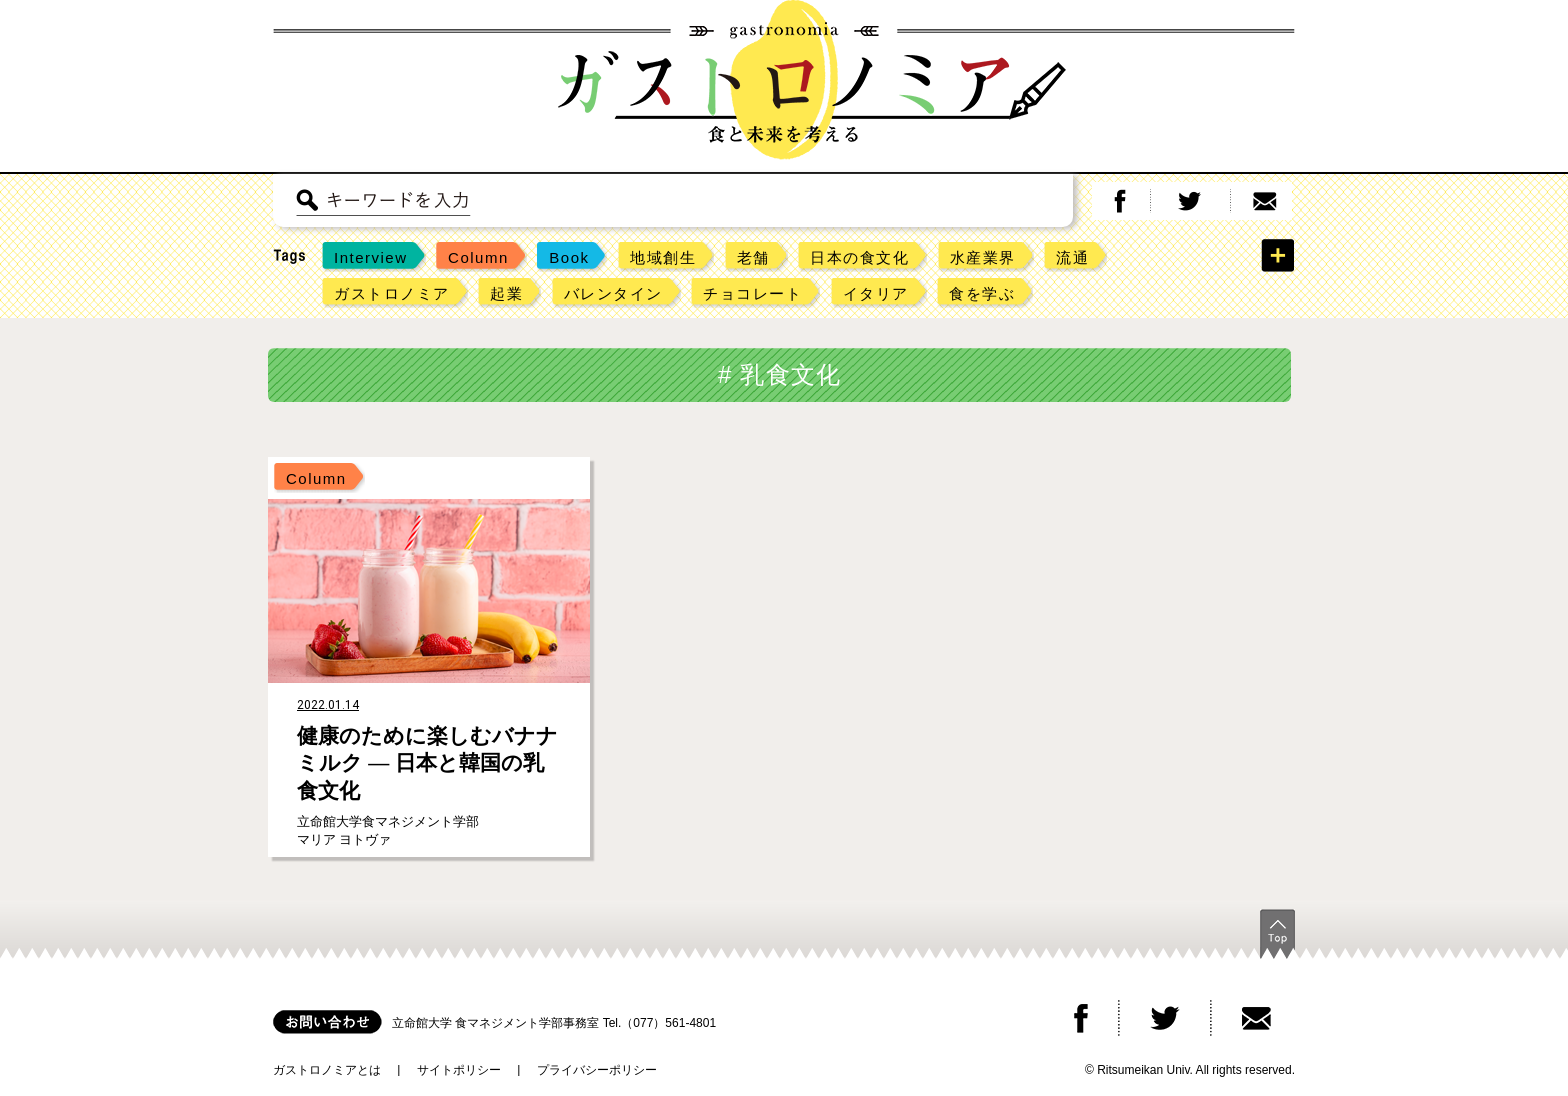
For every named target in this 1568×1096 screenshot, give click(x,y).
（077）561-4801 (668, 1023)
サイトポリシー (459, 1070)
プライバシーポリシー (597, 1070)
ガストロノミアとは (327, 1070)
